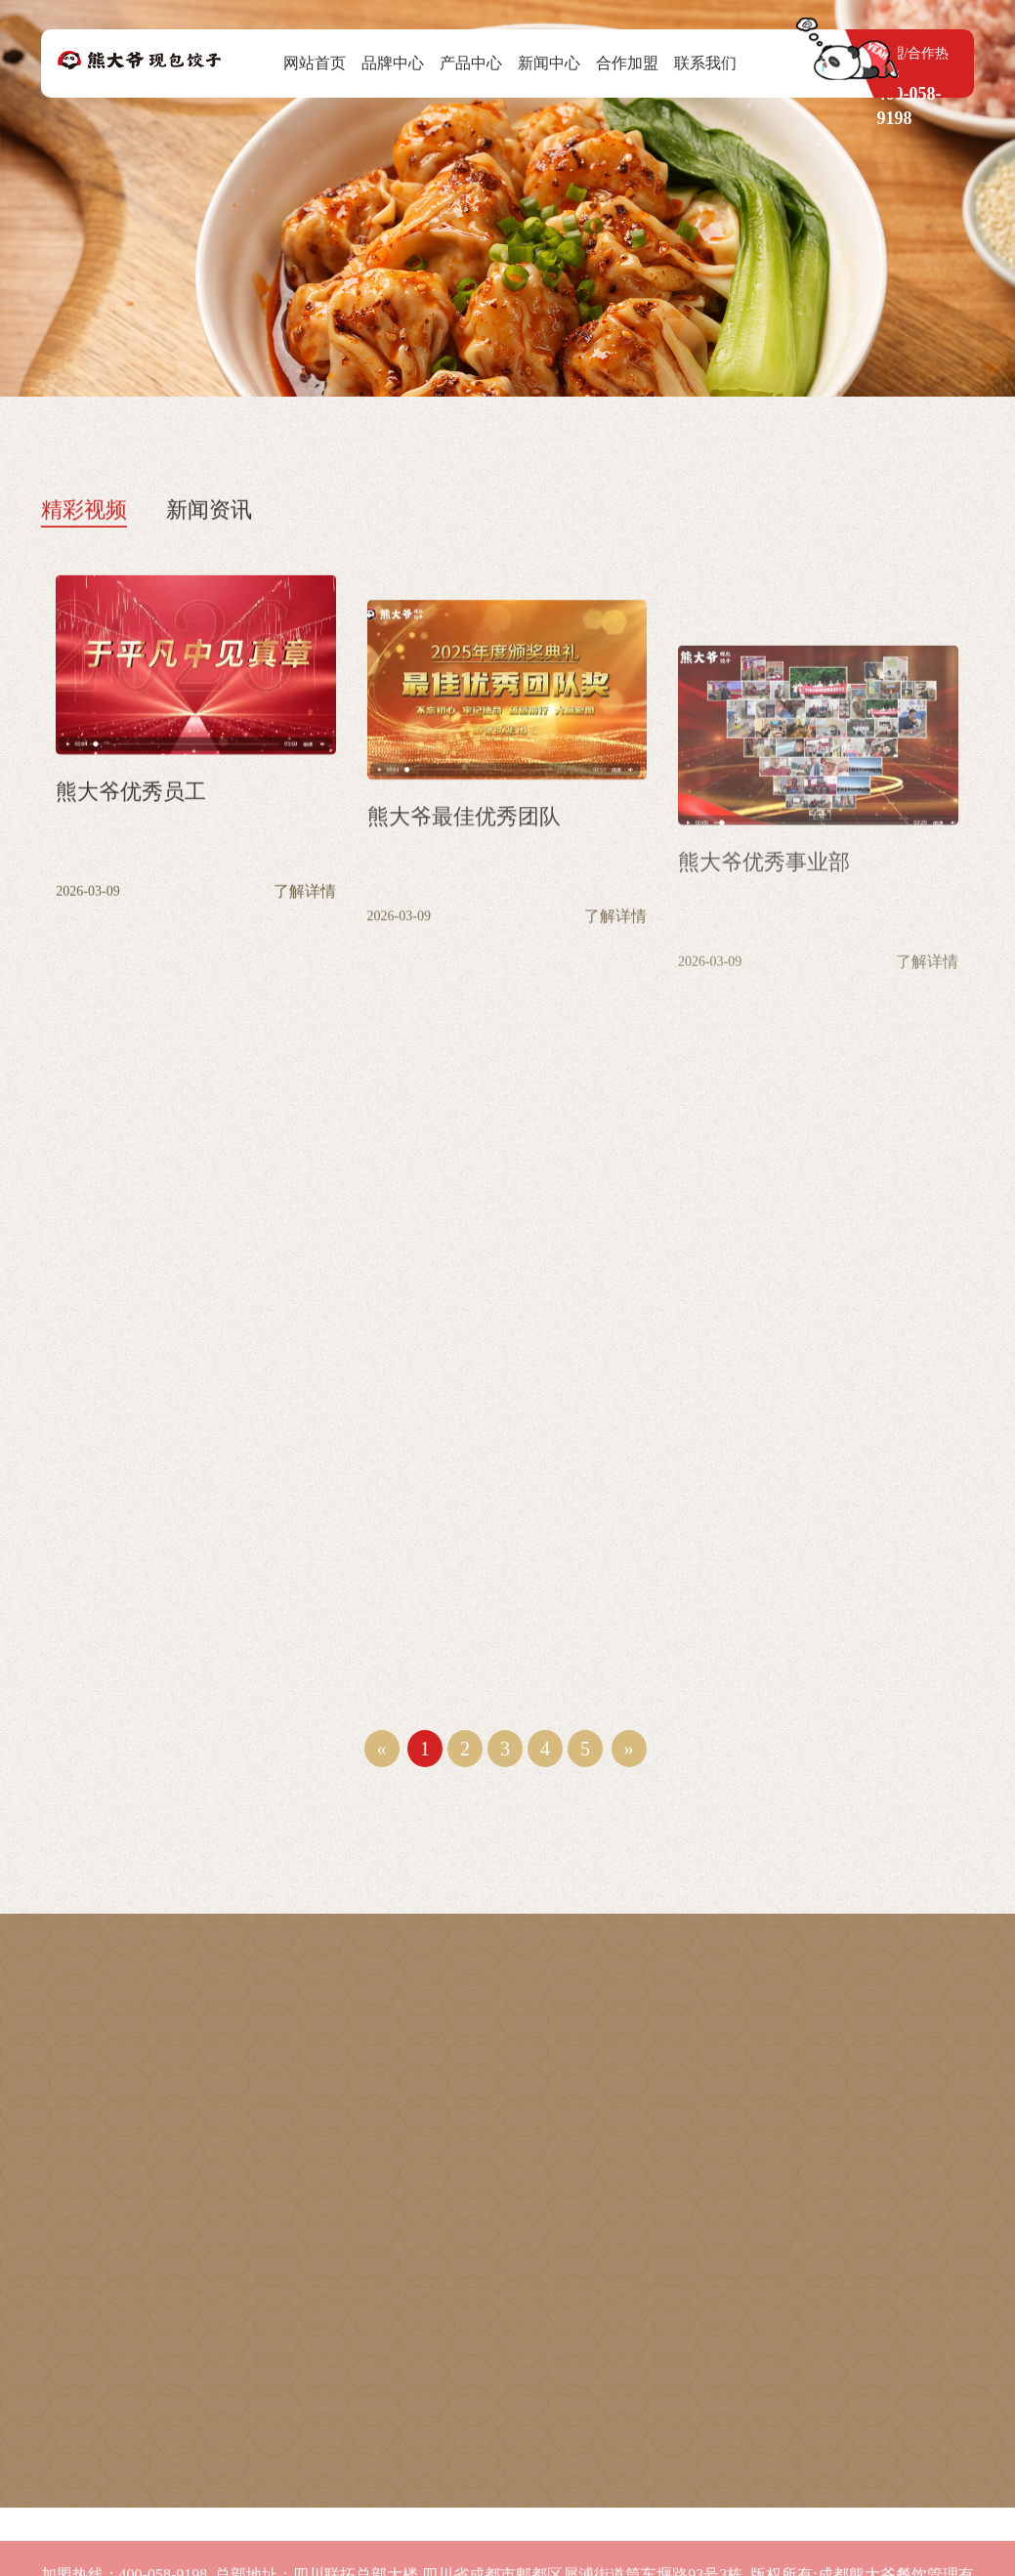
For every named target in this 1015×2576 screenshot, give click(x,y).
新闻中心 (549, 63)
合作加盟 (627, 63)
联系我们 (705, 63)
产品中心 (471, 63)
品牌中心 (392, 63)
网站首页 (314, 63)
